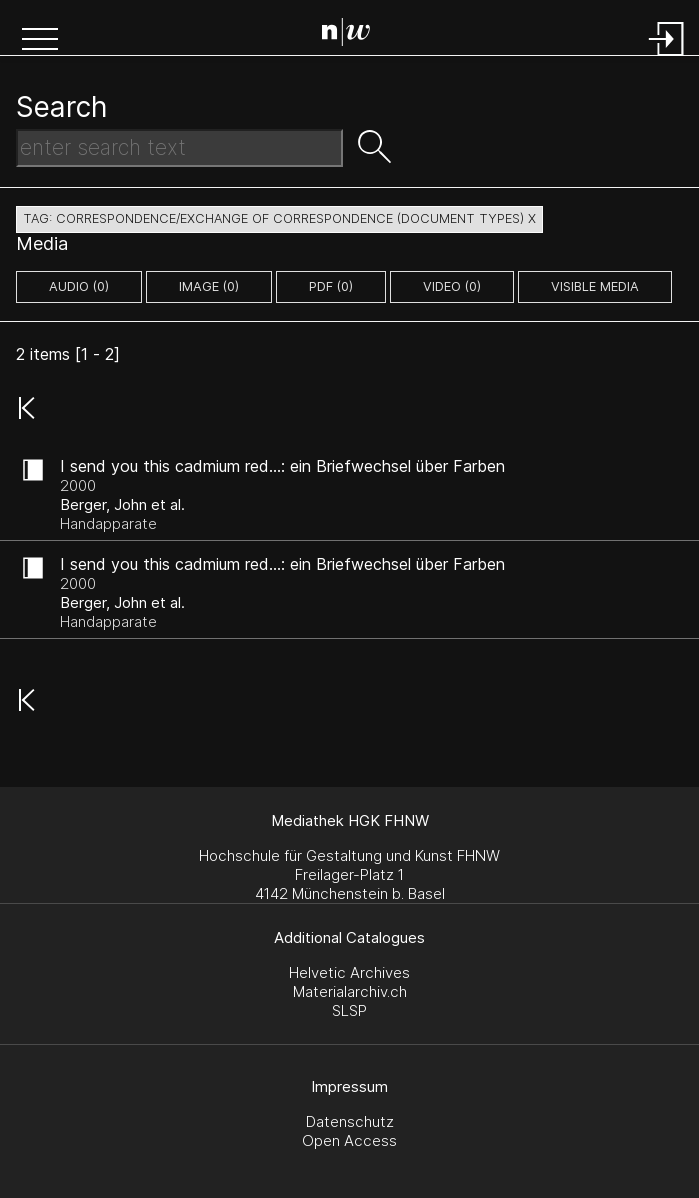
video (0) (452, 286)
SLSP (349, 1010)
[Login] (667, 57)
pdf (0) (331, 286)
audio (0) (79, 286)
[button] (40, 41)
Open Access (349, 1140)
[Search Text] (179, 148)
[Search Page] (353, 35)
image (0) (209, 286)
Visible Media (595, 286)
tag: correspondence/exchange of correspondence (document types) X (279, 218)
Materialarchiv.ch (350, 991)
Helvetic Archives (349, 972)
